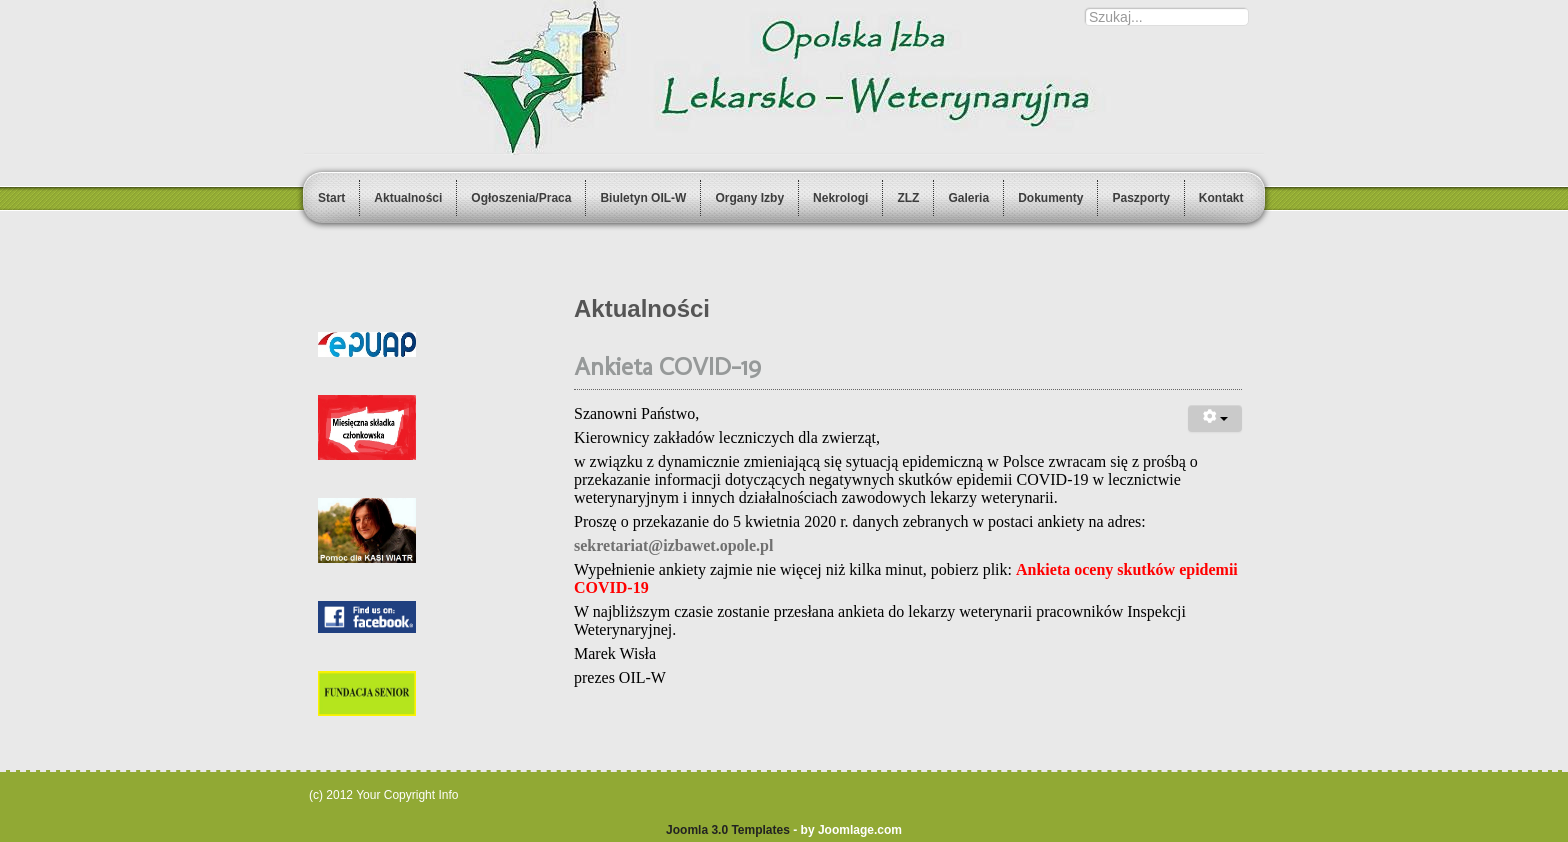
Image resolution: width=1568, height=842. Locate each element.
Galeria (968, 198)
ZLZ (908, 198)
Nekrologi (840, 198)
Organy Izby (749, 198)
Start (331, 198)
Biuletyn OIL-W (643, 198)
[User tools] (1215, 418)
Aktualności (408, 198)
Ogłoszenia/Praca (521, 198)
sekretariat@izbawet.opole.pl (673, 545)
